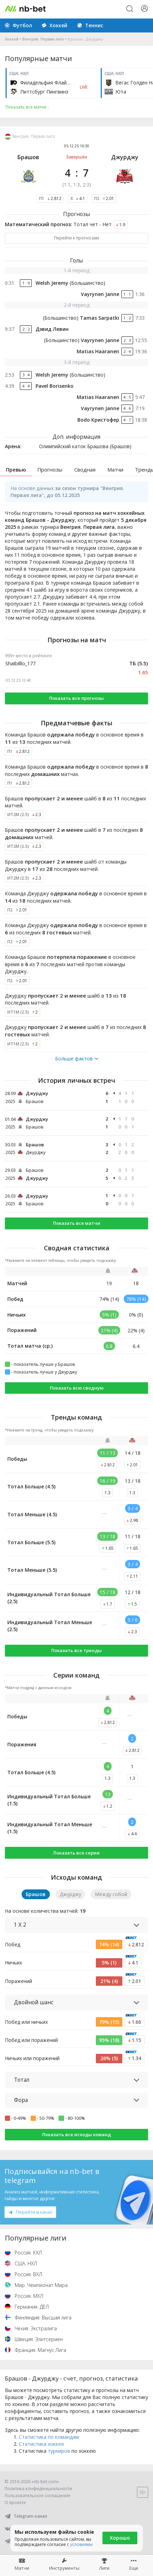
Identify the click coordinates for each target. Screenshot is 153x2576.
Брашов (28, 157)
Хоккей (11, 39)
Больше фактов (76, 1059)
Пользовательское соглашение (37, 2496)
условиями (81, 2544)
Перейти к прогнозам (76, 238)
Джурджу (124, 157)
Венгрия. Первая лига (43, 39)
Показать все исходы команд (76, 2134)
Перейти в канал (30, 2212)
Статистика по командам (49, 2437)
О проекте (15, 2502)
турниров (59, 2451)
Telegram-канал (26, 2516)
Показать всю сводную (77, 1388)
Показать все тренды (76, 1650)
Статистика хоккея (41, 2444)
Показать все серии (76, 1853)
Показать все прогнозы (76, 698)
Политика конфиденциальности (38, 2489)
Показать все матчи (76, 1223)
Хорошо (120, 2537)
